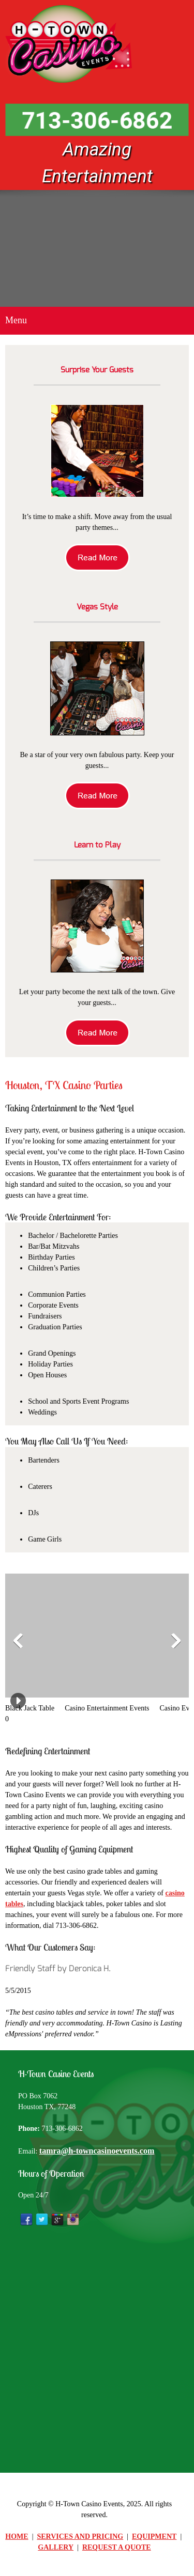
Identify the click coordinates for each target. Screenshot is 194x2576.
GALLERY (55, 2547)
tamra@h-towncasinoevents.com (96, 2150)
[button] (35, 1644)
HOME (16, 2536)
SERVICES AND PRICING (80, 2536)
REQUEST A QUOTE (116, 2547)
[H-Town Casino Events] (69, 44)
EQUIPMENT (154, 2536)
